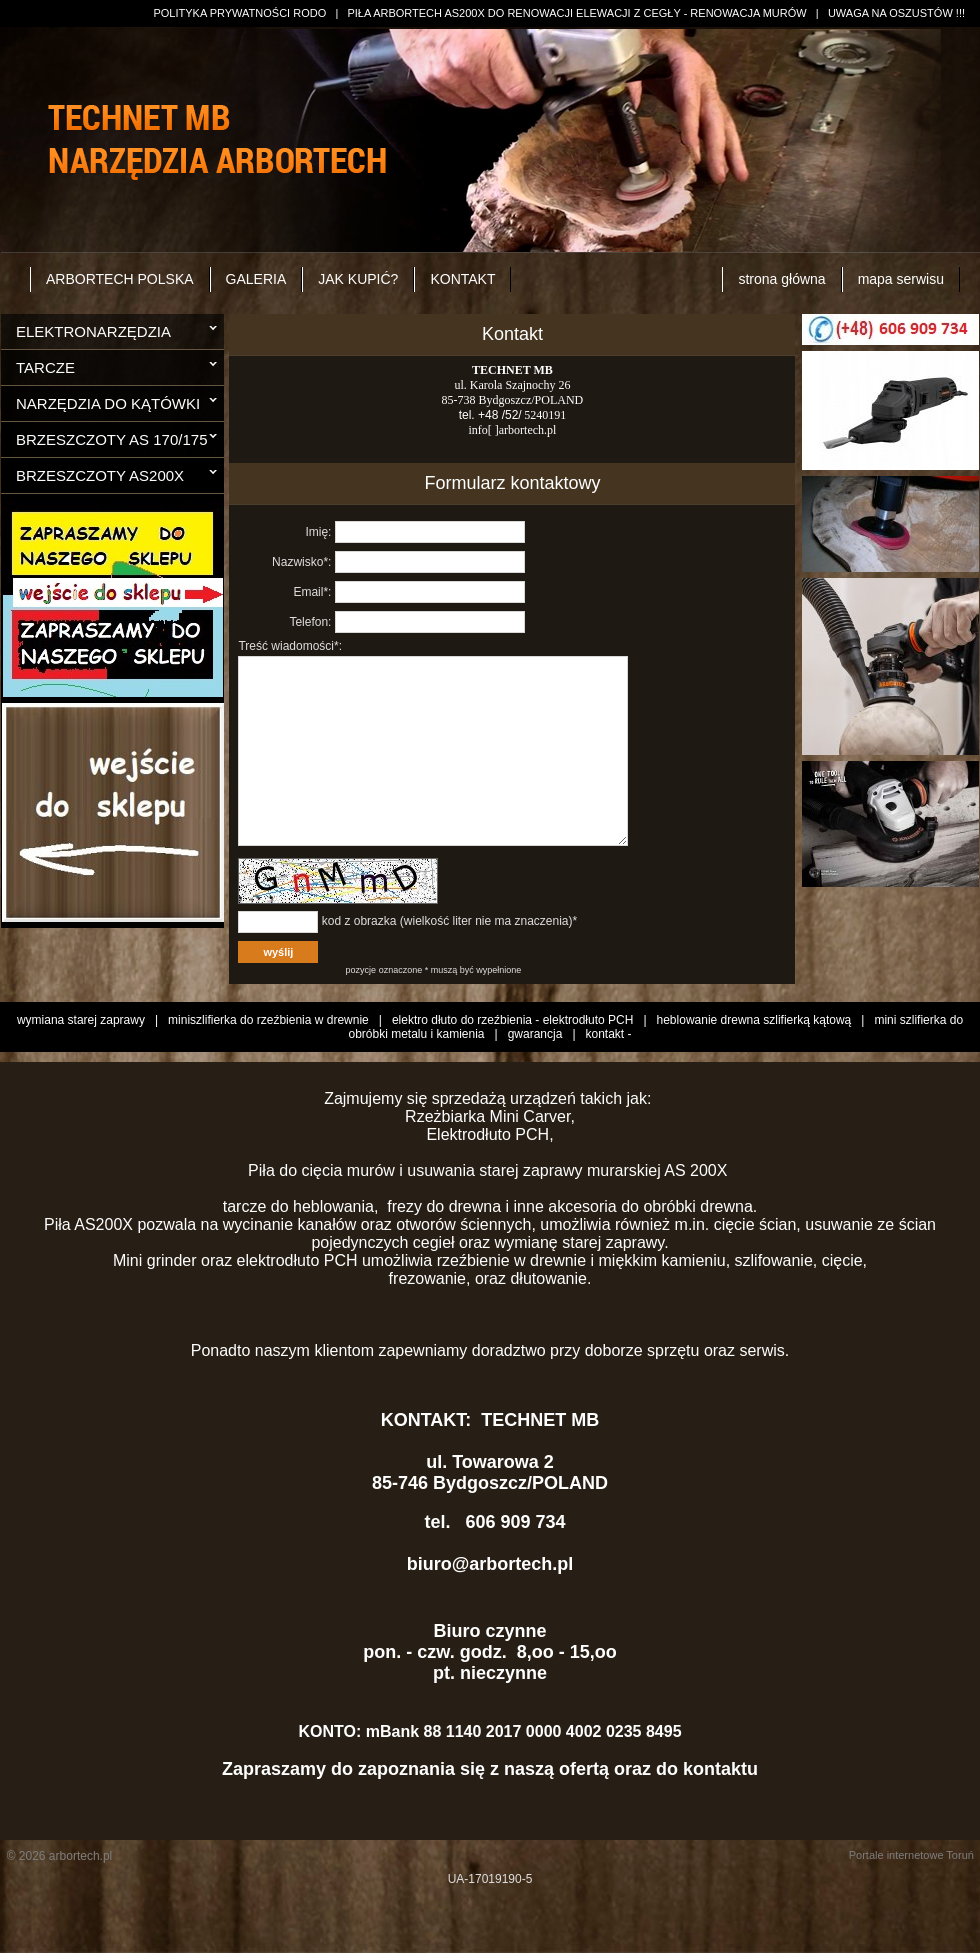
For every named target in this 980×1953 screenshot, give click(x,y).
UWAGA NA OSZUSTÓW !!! (896, 13)
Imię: (318, 532)
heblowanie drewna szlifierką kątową (754, 1065)
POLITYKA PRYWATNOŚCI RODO (239, 13)
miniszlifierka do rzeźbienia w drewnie (268, 1065)
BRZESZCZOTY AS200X (100, 475)
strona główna (781, 279)
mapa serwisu (901, 279)
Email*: (312, 592)
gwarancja (535, 1079)
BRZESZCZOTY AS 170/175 (111, 439)
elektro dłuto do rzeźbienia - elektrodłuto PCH (512, 1065)
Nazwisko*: (301, 562)
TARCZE (45, 367)
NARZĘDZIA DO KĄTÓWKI (108, 403)
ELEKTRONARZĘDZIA (93, 331)
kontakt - (609, 1079)
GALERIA (256, 279)
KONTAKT (462, 279)
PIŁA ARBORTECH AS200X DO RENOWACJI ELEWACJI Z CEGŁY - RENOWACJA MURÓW (576, 13)
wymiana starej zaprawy (81, 1065)
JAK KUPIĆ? (358, 279)
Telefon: (310, 622)
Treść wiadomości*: (290, 646)
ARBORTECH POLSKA (120, 279)
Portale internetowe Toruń (911, 1900)
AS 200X (698, 1215)
